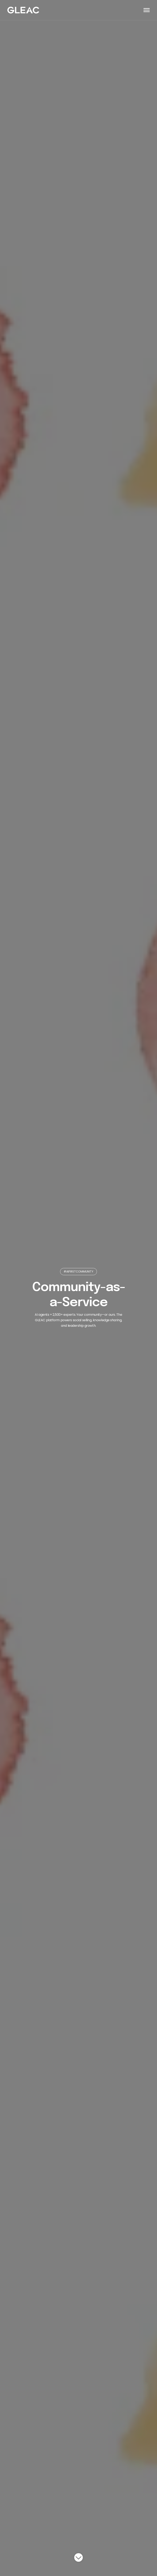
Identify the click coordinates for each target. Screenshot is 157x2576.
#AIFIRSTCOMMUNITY (78, 1271)
